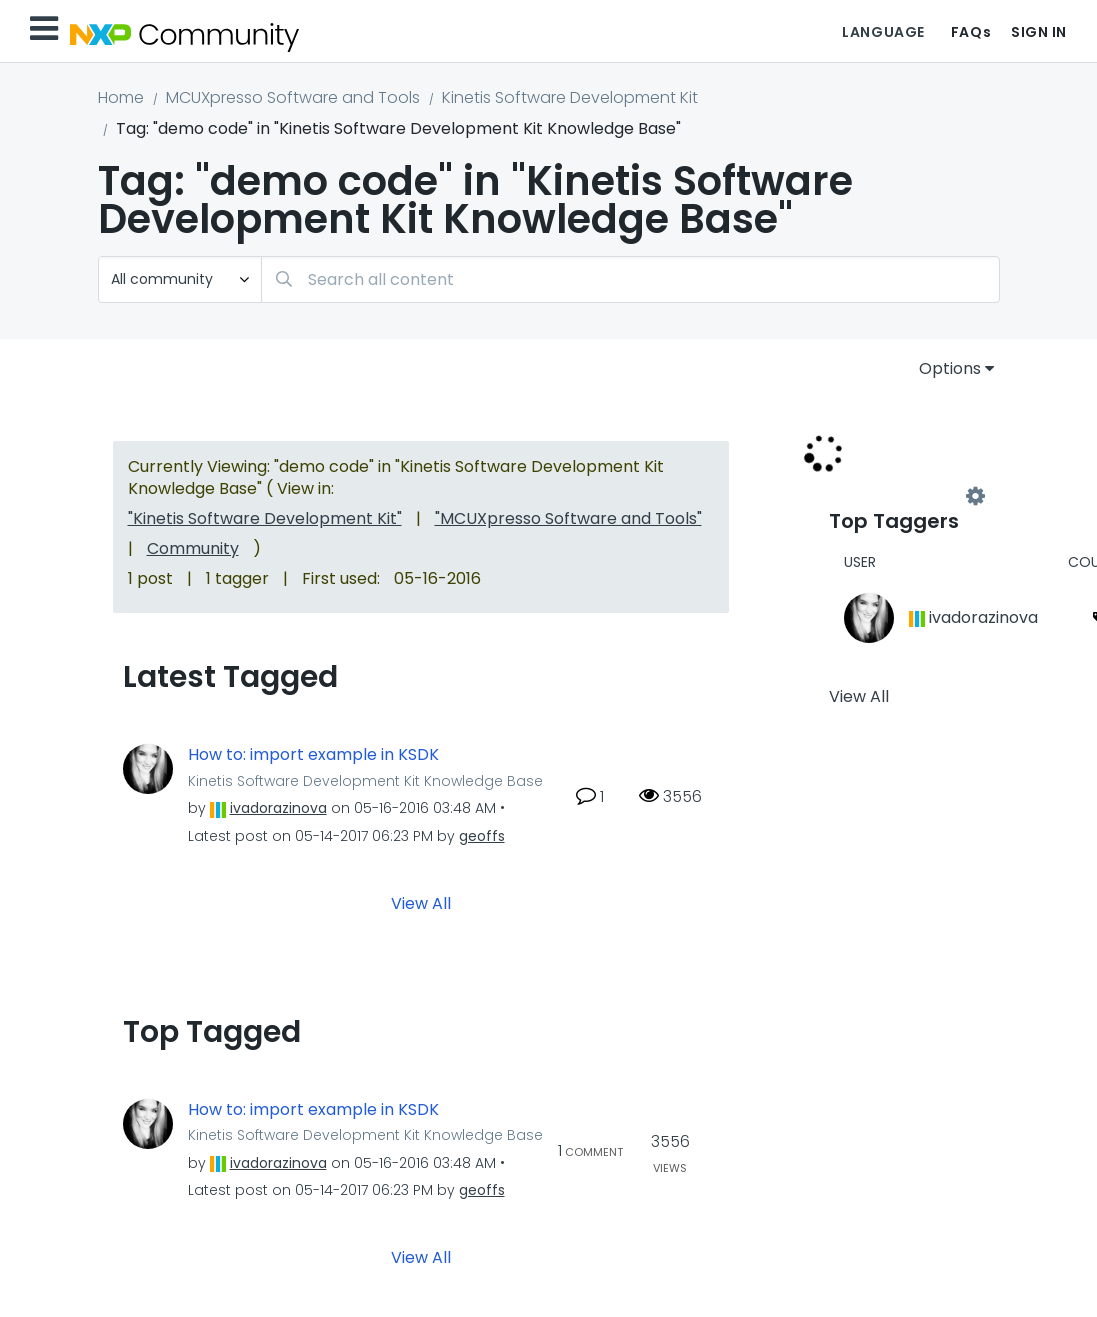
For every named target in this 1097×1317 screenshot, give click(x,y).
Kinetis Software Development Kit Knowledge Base (365, 781)
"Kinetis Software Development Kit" (265, 518)
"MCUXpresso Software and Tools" (568, 518)
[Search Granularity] (180, 279)
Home (121, 97)
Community (193, 548)
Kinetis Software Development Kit (570, 97)
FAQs (971, 32)
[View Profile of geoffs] (482, 836)
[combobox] (630, 279)
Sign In (1039, 32)
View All (421, 902)
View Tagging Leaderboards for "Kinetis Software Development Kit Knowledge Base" (902, 497)
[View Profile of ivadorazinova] (278, 808)
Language (883, 32)
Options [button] (950, 368)
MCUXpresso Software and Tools (293, 97)
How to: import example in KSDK (313, 755)
